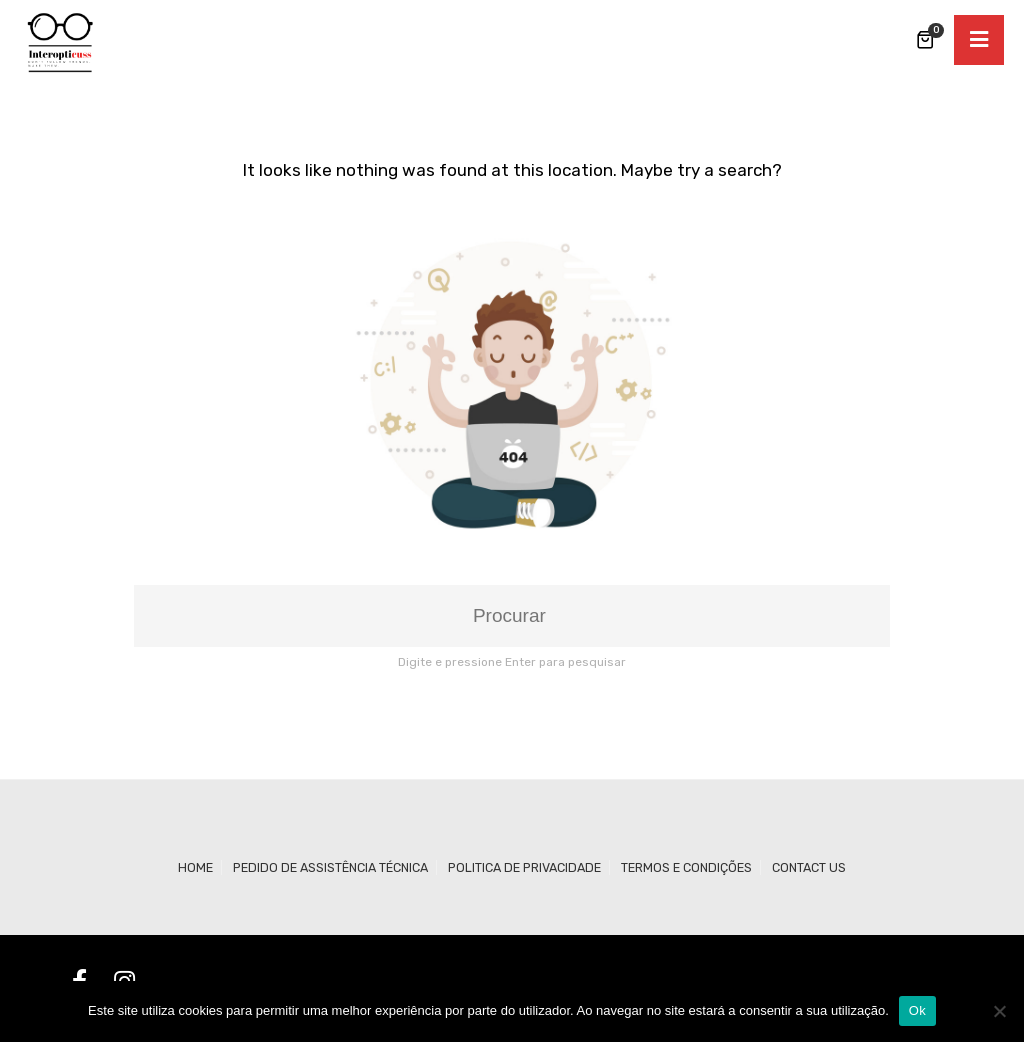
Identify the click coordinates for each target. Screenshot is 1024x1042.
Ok (917, 1010)
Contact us (809, 867)
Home (195, 867)
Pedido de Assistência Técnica (330, 867)
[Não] (999, 1011)
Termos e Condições (686, 867)
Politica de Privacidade (524, 867)
